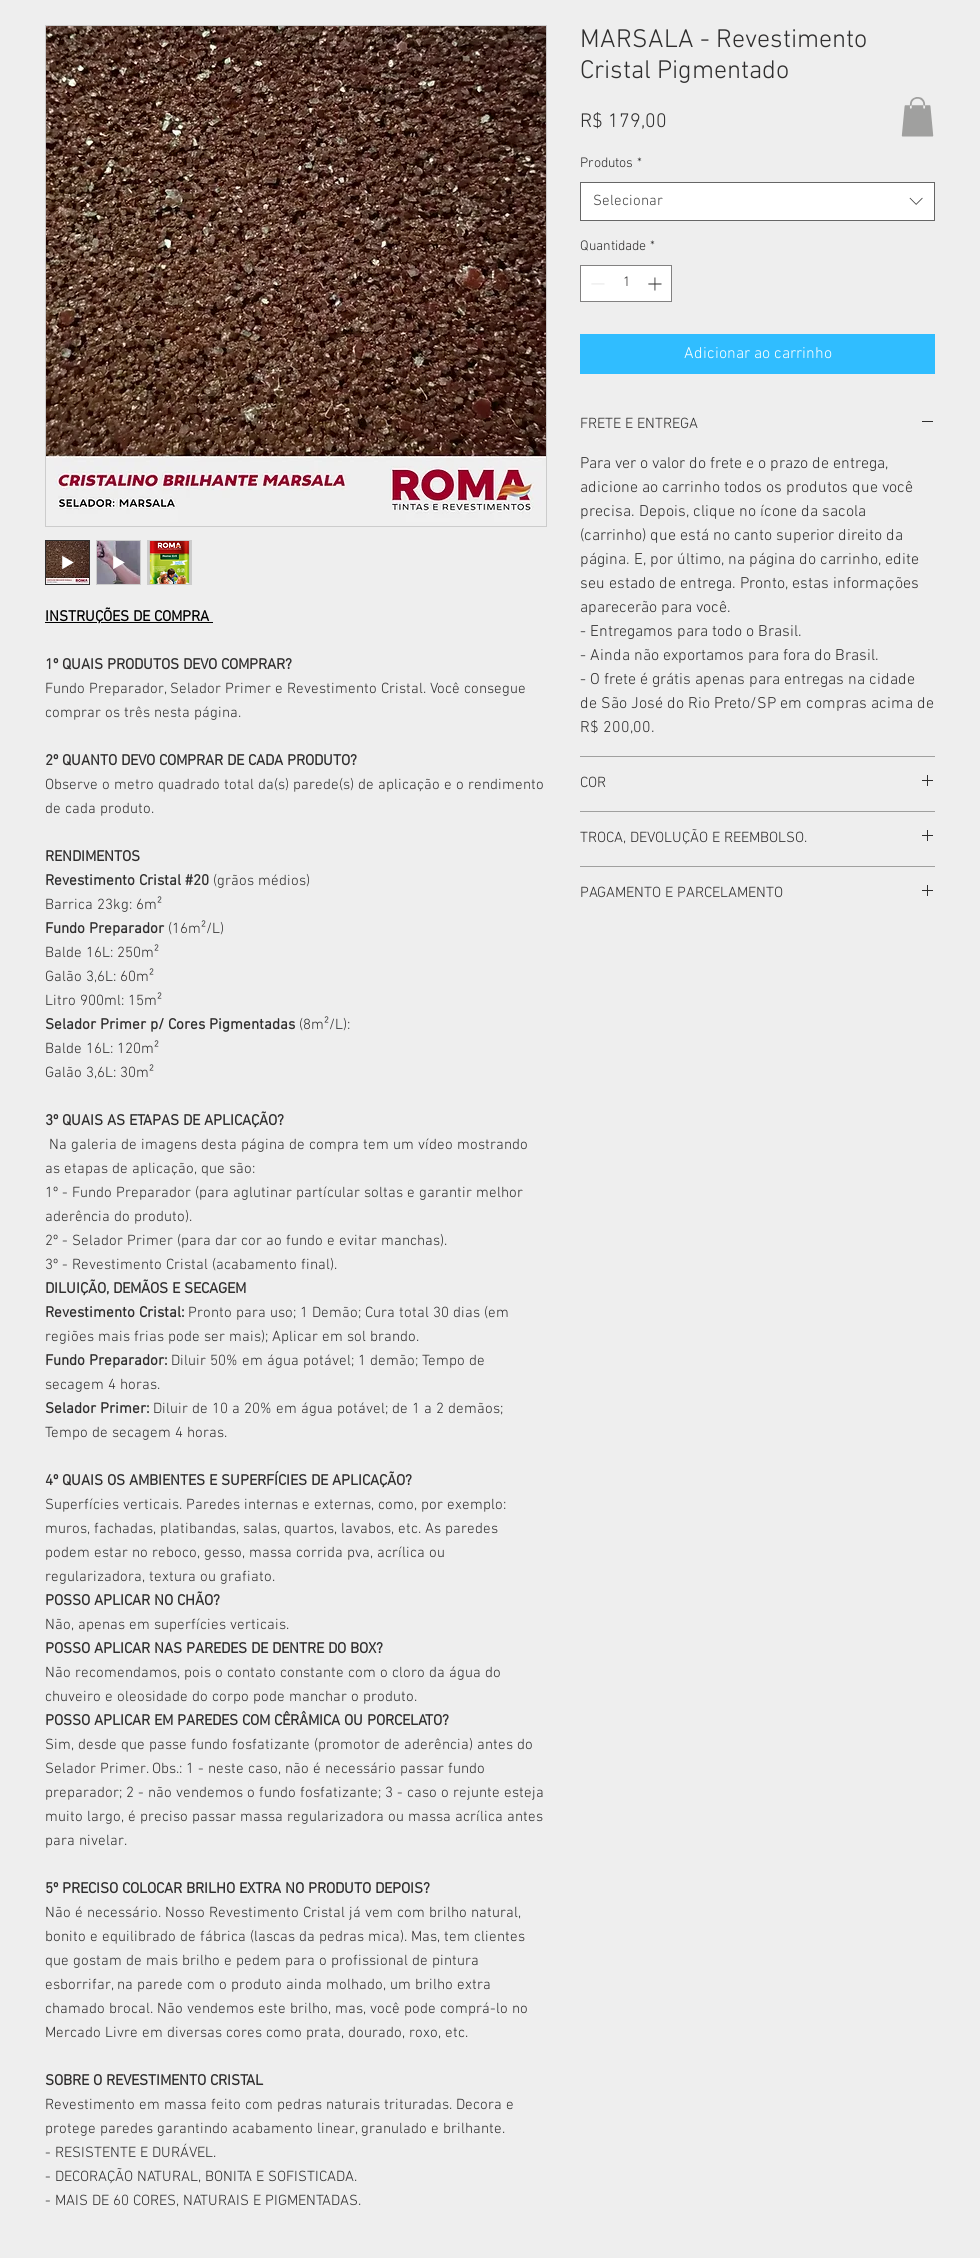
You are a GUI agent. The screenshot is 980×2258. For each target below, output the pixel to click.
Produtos (611, 163)
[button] (917, 116)
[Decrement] (595, 283)
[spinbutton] (626, 283)
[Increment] (656, 283)
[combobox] (757, 201)
